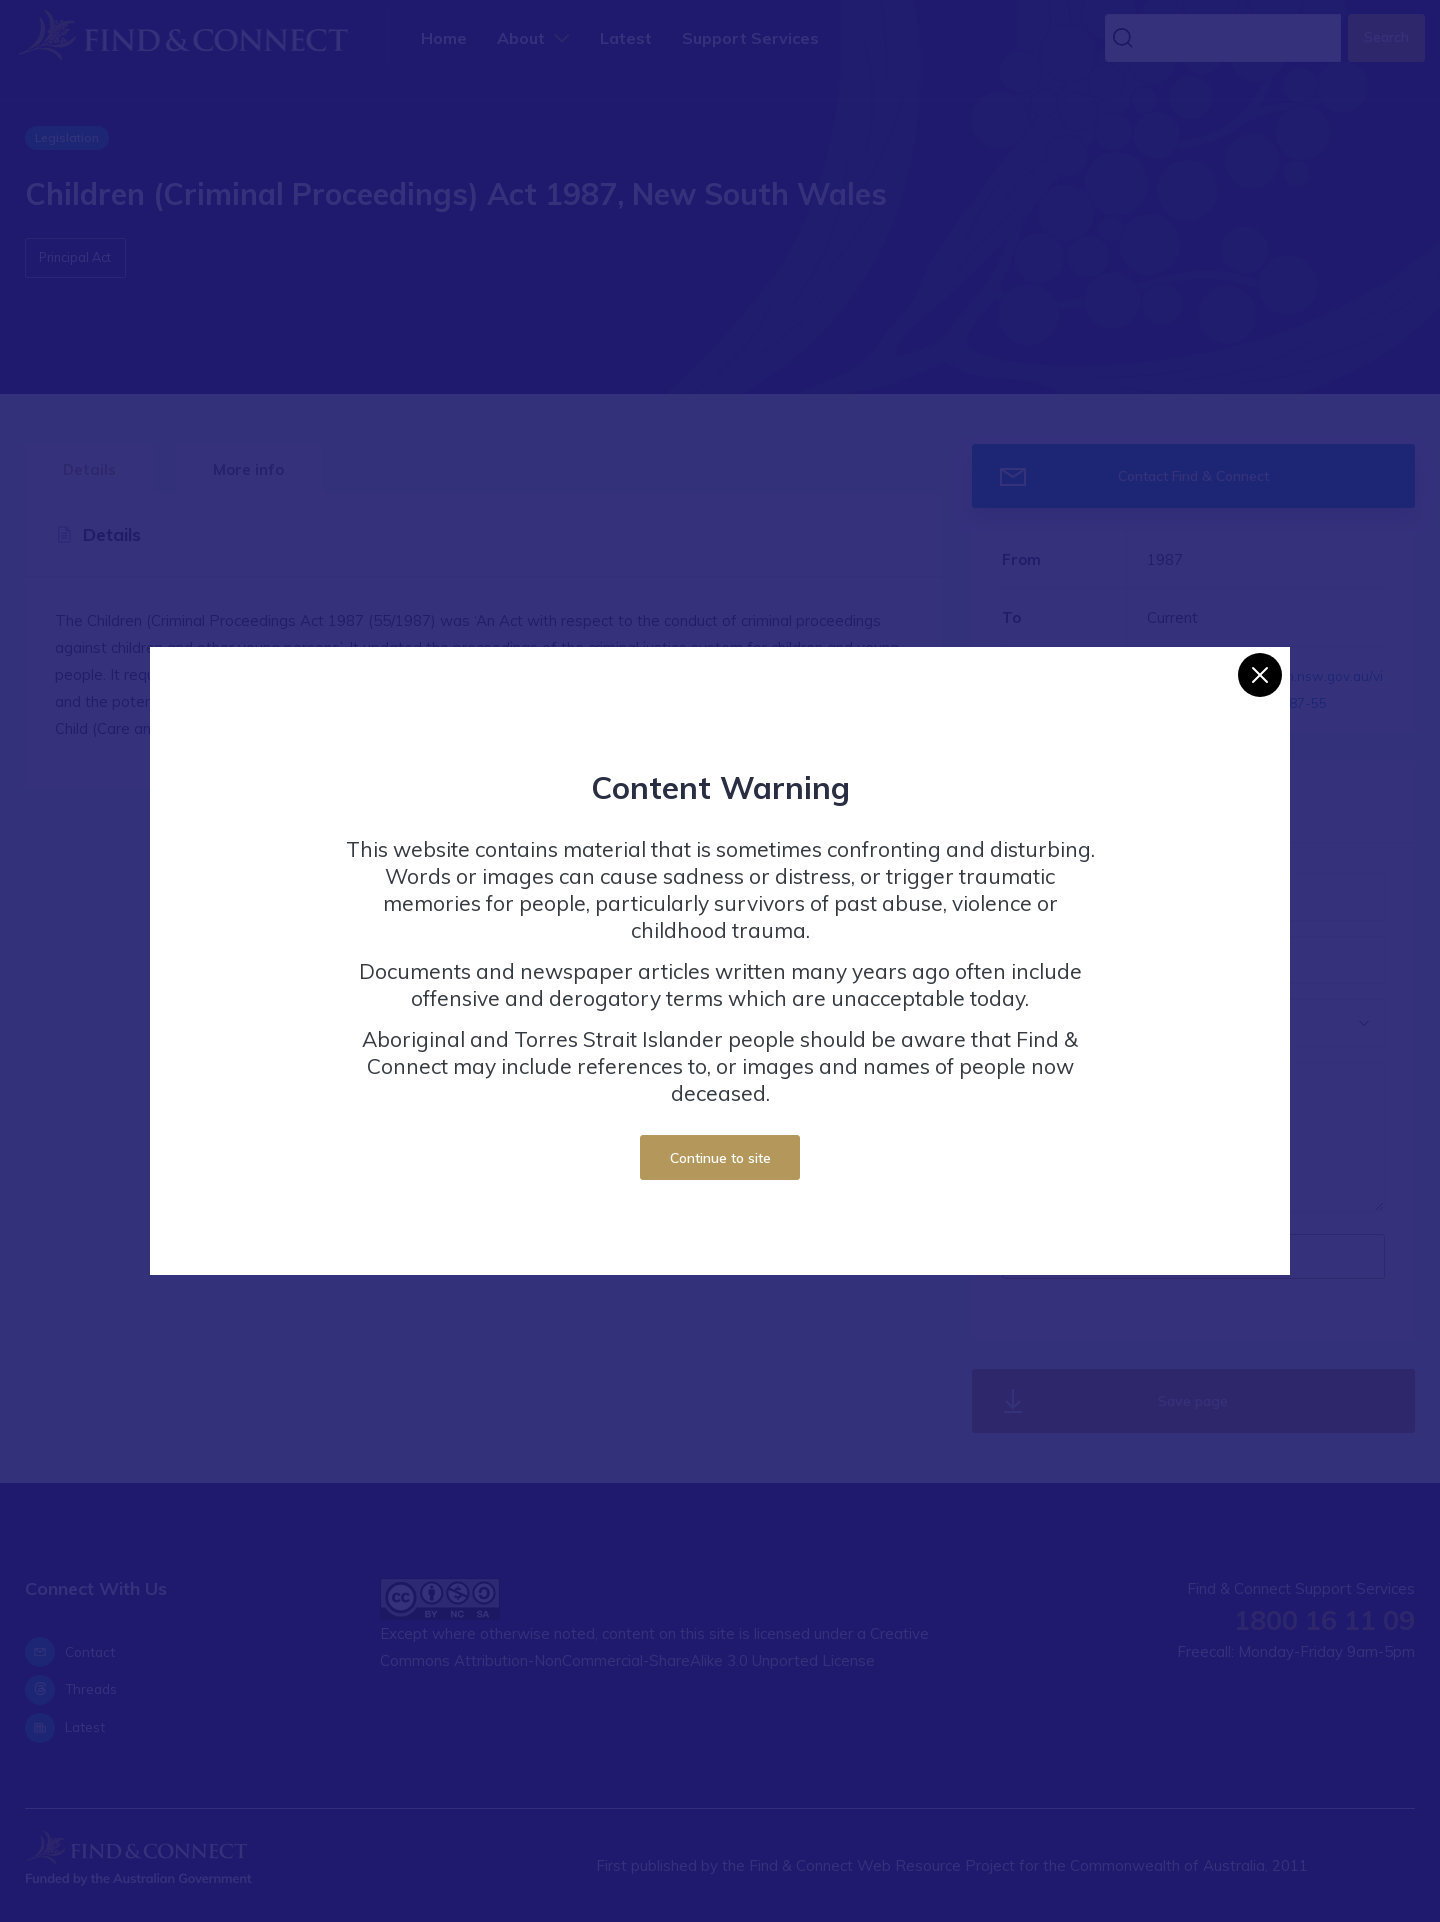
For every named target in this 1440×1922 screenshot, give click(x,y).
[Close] (1260, 675)
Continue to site (720, 1157)
